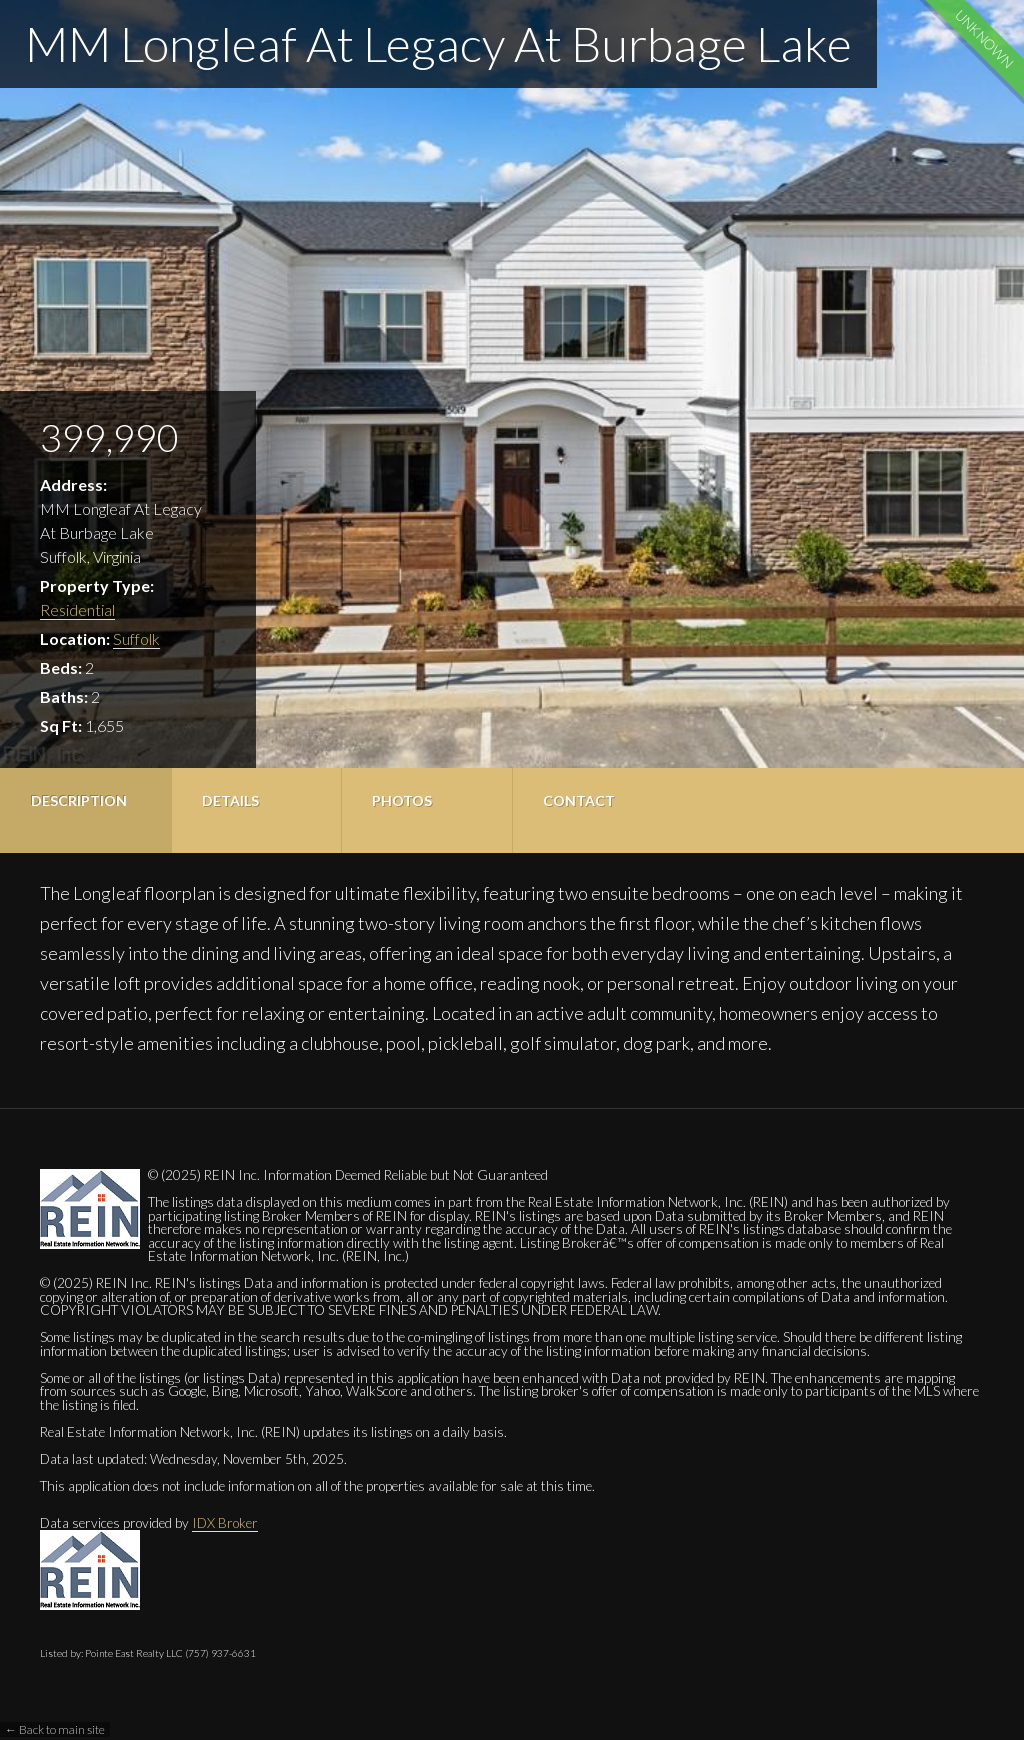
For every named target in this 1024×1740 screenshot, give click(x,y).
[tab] (85, 810)
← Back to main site (55, 1729)
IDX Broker (225, 1523)
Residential (77, 609)
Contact (579, 800)
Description (79, 800)
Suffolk (136, 638)
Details (230, 800)
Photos (402, 800)
